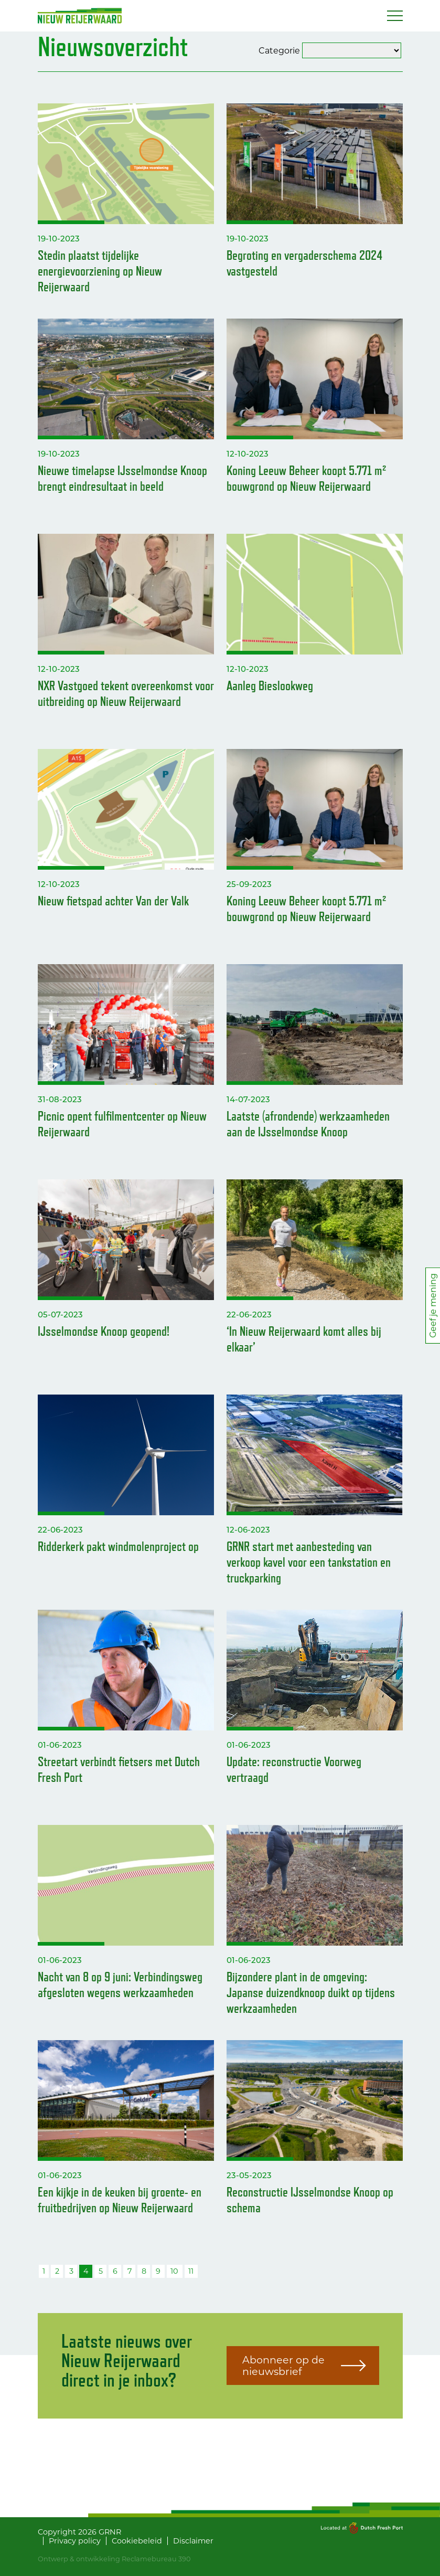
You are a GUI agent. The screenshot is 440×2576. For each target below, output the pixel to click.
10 (174, 2271)
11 (191, 2271)
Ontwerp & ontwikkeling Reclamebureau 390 (114, 2559)
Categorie (279, 50)
